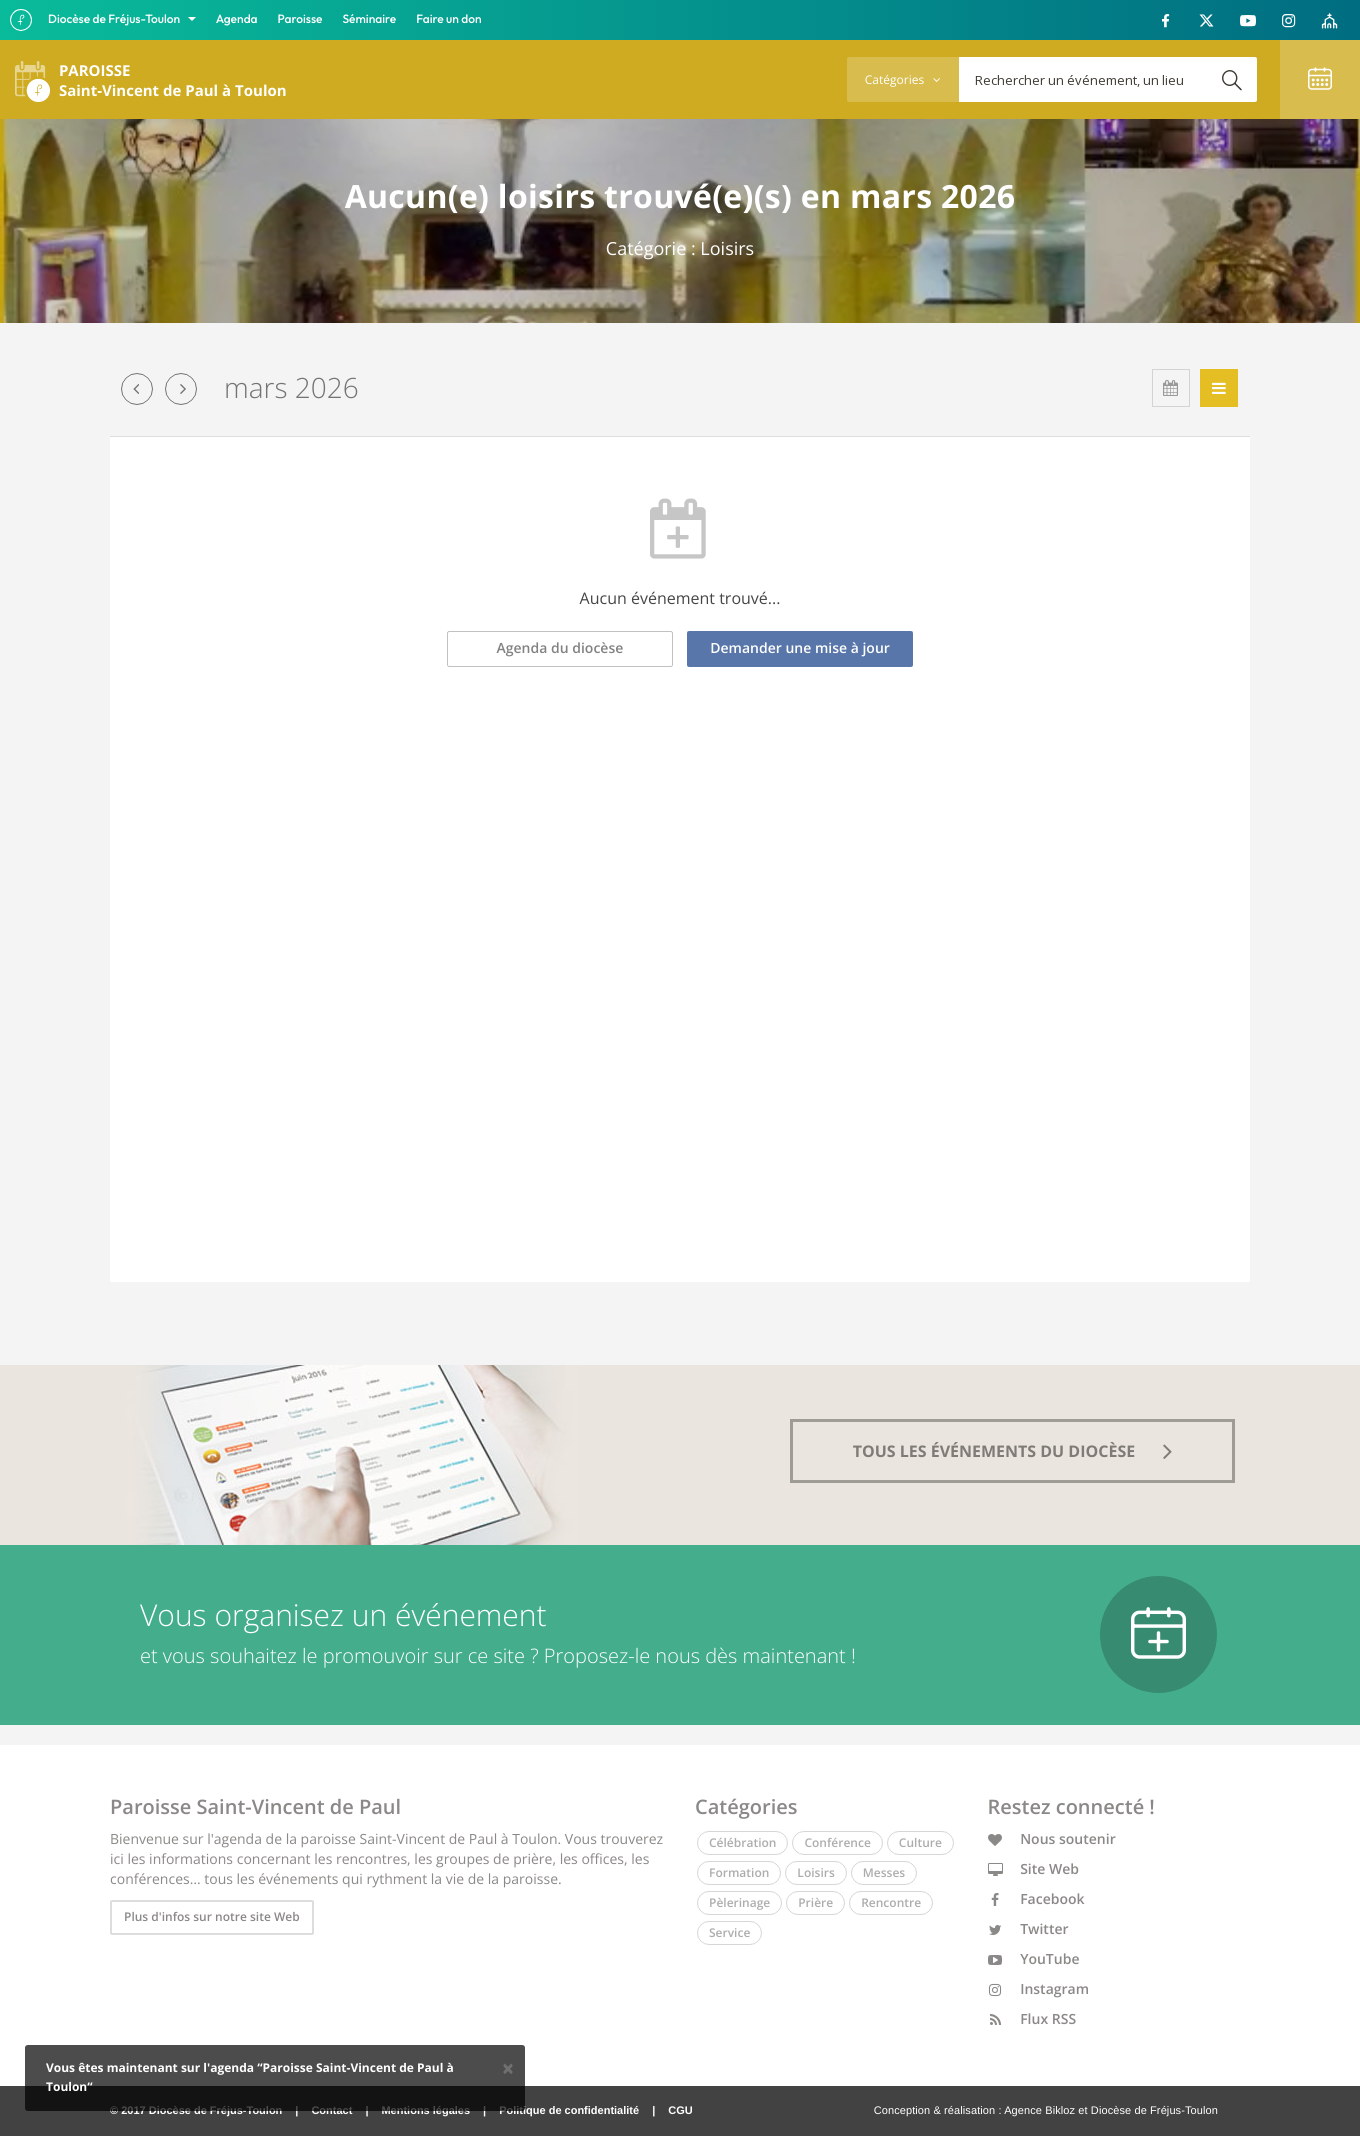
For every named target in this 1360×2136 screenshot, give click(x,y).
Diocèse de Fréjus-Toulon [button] (115, 19)
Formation (739, 1872)
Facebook (1036, 1899)
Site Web (1034, 1869)
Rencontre (891, 1902)
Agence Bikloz (1039, 2111)
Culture (920, 1842)
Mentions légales (425, 2111)
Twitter (1028, 1929)
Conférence (837, 1842)
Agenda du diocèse (560, 648)
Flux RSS (1032, 2019)
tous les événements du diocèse (1013, 1451)
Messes (884, 1872)
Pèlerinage (739, 1902)
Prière (815, 1902)
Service (729, 1932)
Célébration (742, 1842)
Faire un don (448, 19)
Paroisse (300, 19)
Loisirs (815, 1872)
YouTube (1034, 1959)
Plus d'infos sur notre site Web (212, 1916)
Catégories (903, 79)
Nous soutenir (1052, 1839)
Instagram (1039, 1989)
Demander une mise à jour (800, 648)
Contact (331, 2111)
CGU (680, 2111)
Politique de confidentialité (569, 2111)
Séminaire (370, 19)
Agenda (237, 19)
